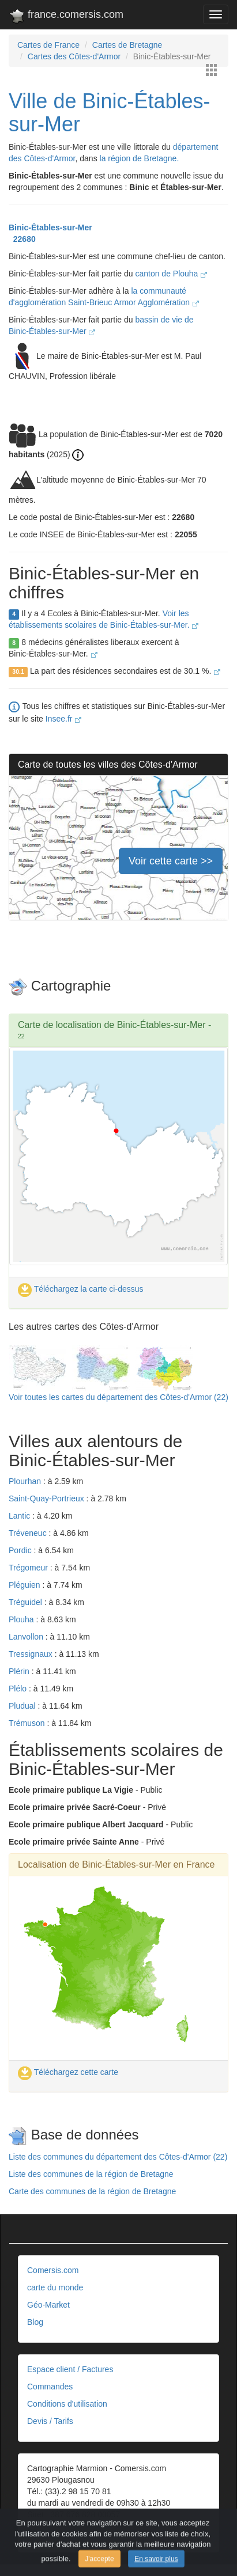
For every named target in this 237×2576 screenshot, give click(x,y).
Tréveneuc (29, 1533)
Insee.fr (64, 718)
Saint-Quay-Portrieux (47, 1498)
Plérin (20, 1671)
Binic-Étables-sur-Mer (50, 227)
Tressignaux (32, 1654)
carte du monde (55, 2287)
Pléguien (25, 1584)
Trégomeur (29, 1567)
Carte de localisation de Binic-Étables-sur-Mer (111, 1025)
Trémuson (28, 1723)
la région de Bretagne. (139, 158)
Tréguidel (26, 1602)
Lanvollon (27, 1636)
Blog (35, 2322)
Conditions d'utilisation (67, 2403)
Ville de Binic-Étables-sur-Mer (109, 112)
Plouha (22, 1619)
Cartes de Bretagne (127, 45)
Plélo (19, 1688)
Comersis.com (52, 2270)
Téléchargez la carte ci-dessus (81, 1288)
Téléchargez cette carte (68, 2072)
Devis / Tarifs (50, 2421)
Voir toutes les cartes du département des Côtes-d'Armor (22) (118, 1397)
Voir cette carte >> (171, 861)
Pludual (23, 1705)
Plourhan (26, 1481)
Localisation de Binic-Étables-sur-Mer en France (116, 1864)
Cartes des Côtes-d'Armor (74, 56)
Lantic (20, 1515)
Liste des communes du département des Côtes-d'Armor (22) (118, 2156)
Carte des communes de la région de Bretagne (92, 2191)
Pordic (21, 1550)
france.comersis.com (66, 17)
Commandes (50, 2386)
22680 (22, 239)
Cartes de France (48, 45)
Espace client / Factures (70, 2369)
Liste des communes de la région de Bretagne (91, 2174)
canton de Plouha (171, 273)
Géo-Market (48, 2304)
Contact (41, 2531)
